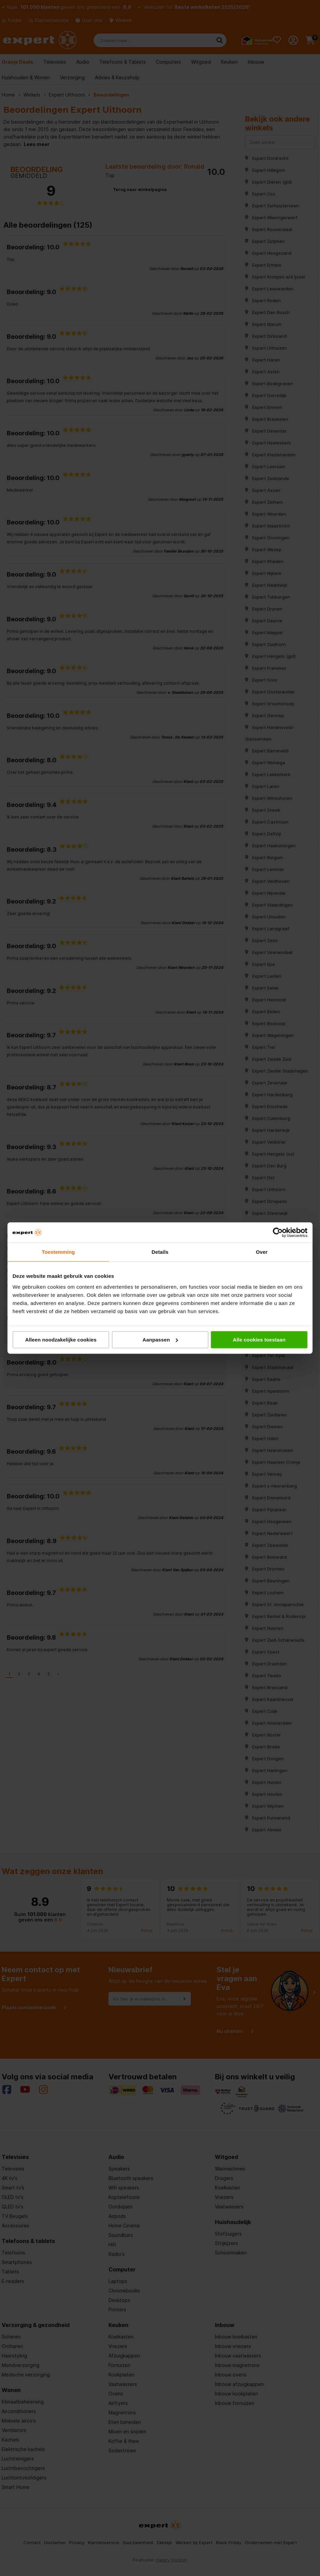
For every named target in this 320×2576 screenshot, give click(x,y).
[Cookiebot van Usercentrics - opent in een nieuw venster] (277, 1232)
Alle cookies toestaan (259, 1340)
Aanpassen (160, 1340)
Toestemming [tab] (58, 1252)
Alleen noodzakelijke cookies (60, 1340)
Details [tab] (160, 1252)
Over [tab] (262, 1252)
